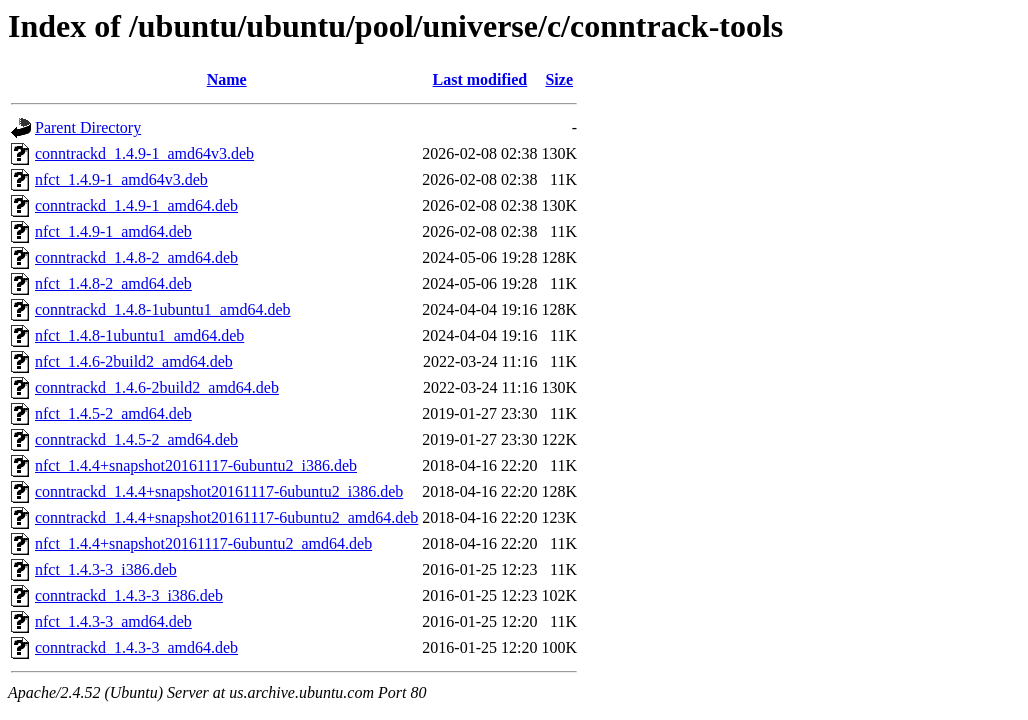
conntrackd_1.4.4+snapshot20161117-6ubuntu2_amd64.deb (226, 517)
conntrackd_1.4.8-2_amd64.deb (136, 257)
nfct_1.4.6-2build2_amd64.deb (134, 361)
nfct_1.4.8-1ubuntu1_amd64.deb (139, 335)
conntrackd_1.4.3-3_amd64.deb (136, 647)
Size (559, 79)
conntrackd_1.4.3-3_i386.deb (129, 595)
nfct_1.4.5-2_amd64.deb (113, 413)
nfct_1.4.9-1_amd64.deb (113, 231)
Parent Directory (88, 127)
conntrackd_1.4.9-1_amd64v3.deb (144, 153)
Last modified (480, 79)
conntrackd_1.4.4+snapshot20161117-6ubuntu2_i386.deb (219, 491)
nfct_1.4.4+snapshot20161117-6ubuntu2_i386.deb (196, 465)
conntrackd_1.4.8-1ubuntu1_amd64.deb (163, 309)
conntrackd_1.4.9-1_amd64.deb (136, 205)
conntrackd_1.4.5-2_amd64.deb (136, 439)
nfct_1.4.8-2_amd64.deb (113, 283)
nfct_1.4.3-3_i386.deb (106, 569)
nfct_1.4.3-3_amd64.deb (113, 621)
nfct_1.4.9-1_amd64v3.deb (121, 179)
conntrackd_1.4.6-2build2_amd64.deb (157, 387)
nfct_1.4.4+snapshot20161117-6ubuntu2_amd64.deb (203, 543)
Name (227, 79)
